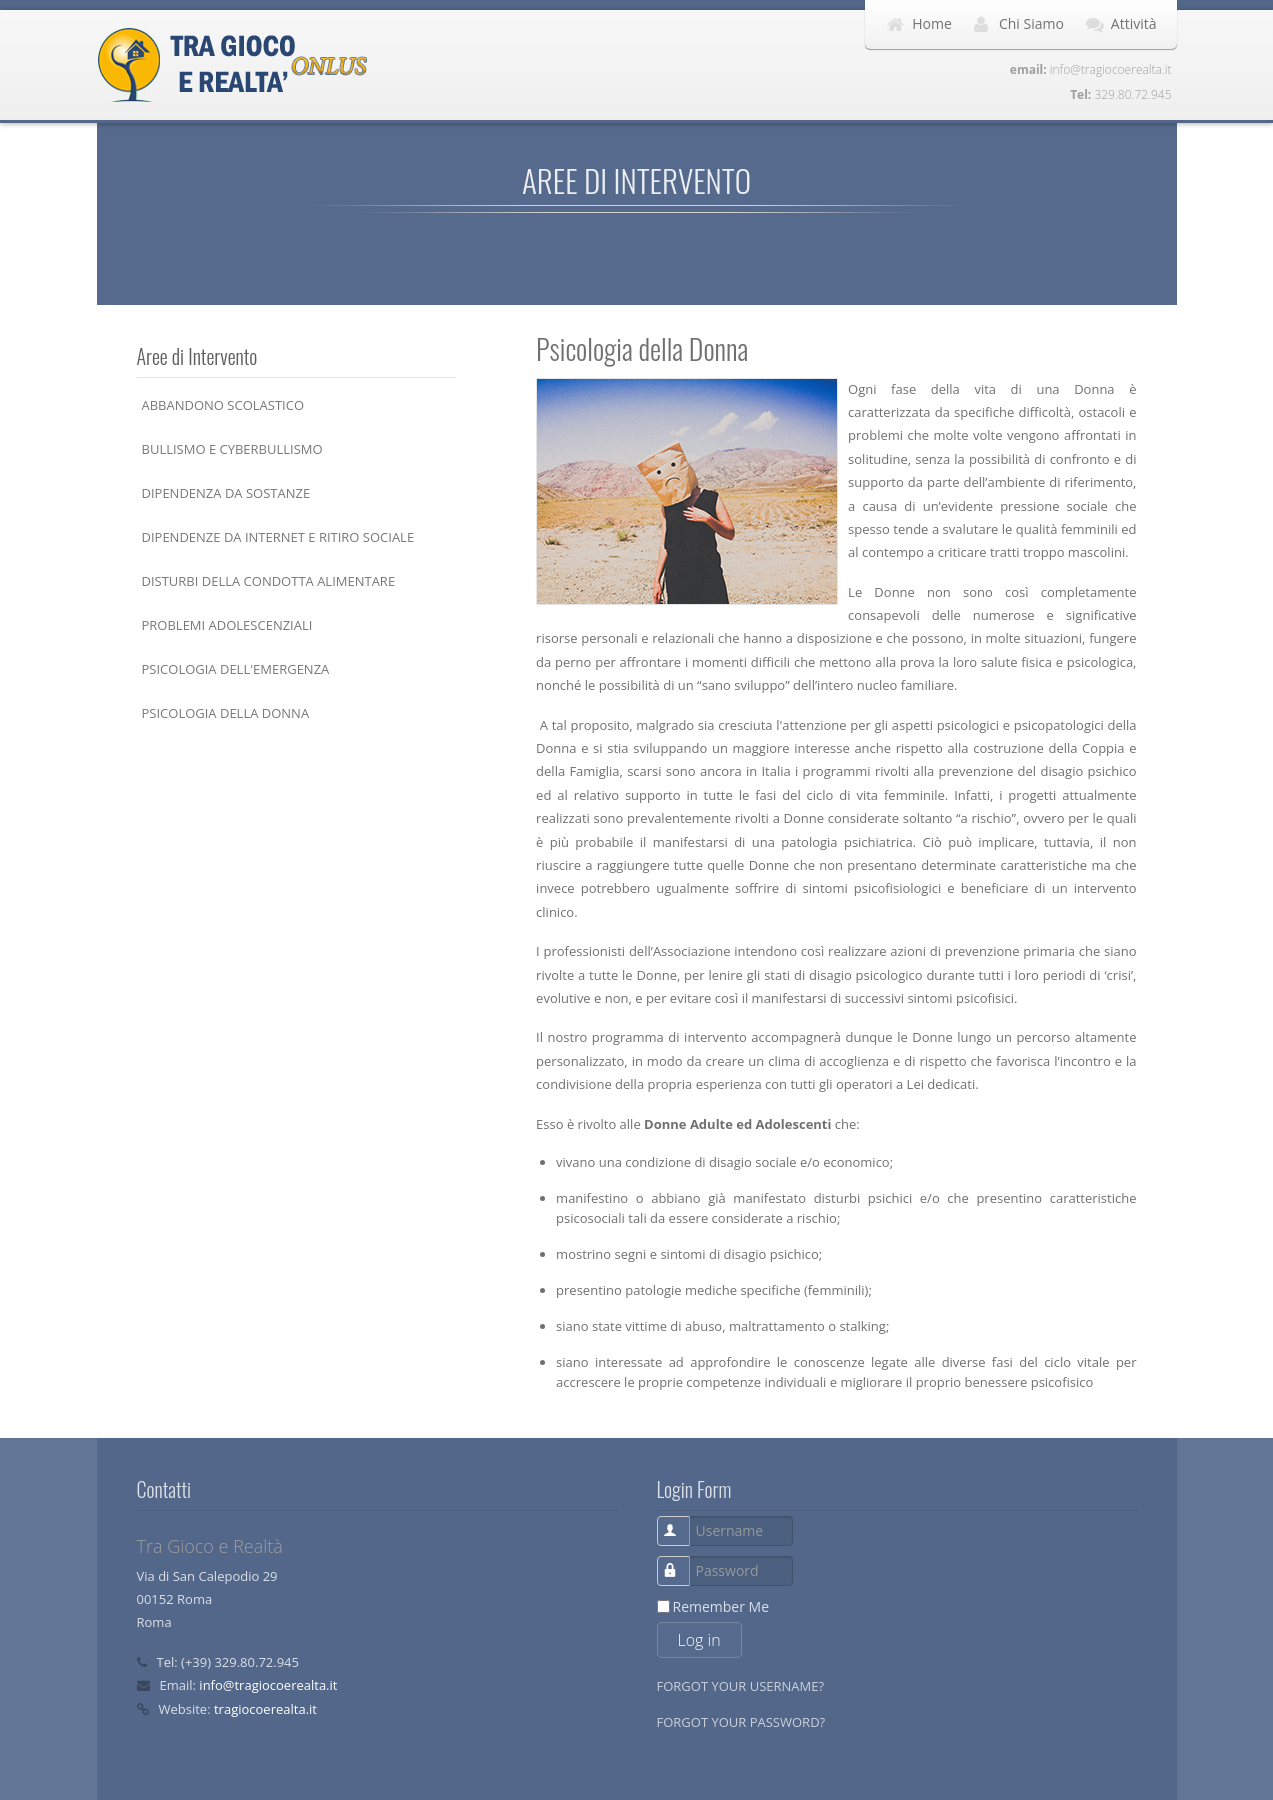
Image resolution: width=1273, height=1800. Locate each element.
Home (932, 23)
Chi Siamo (1031, 23)
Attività (1134, 23)
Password (684, 1561)
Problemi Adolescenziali (227, 625)
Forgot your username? (741, 1686)
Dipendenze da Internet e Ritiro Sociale (278, 537)
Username (684, 1521)
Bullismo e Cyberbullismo (232, 449)
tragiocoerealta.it (265, 1709)
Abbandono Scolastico (223, 405)
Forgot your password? (741, 1722)
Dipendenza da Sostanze (226, 493)
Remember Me (721, 1606)
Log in (699, 1640)
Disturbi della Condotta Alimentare (269, 581)
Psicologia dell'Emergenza (236, 669)
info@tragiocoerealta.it (268, 1685)
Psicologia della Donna (226, 713)
